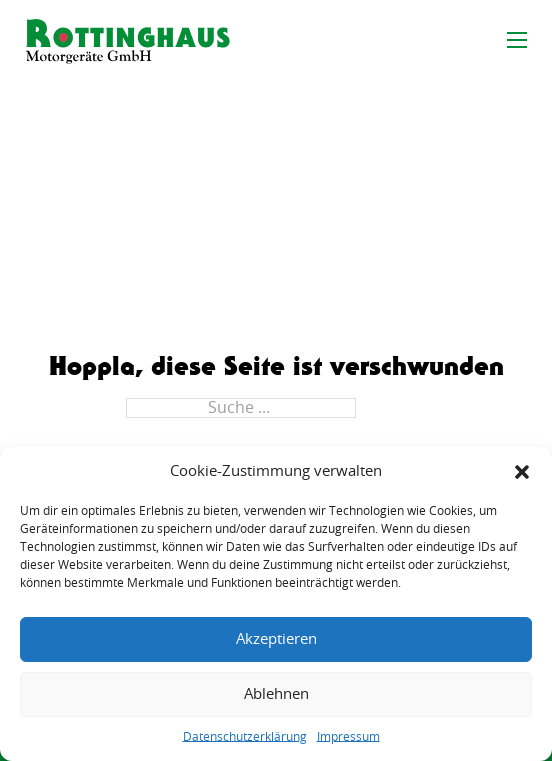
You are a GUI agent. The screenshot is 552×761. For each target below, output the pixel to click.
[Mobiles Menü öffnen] (517, 40)
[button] (522, 472)
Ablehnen (276, 694)
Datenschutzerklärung (245, 737)
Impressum (348, 737)
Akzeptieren (276, 639)
